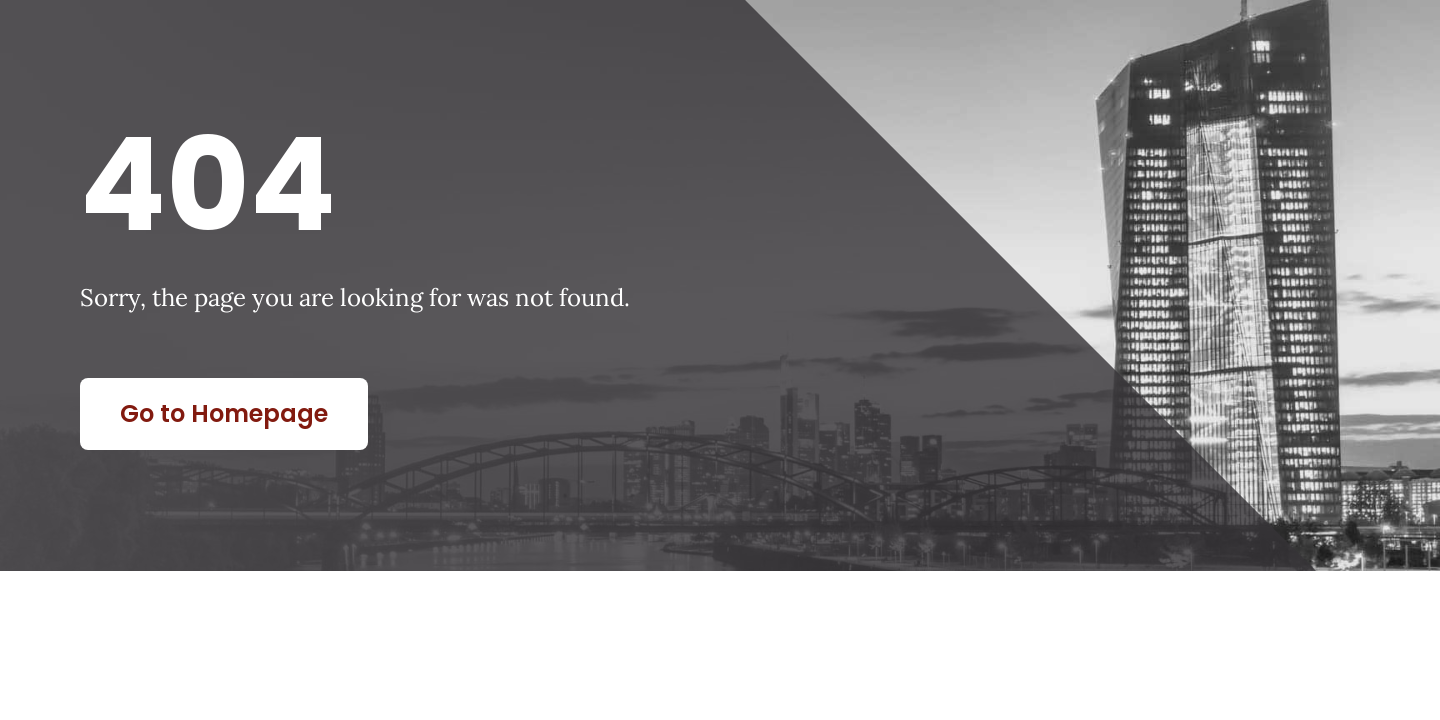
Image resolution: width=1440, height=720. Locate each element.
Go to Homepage (224, 413)
